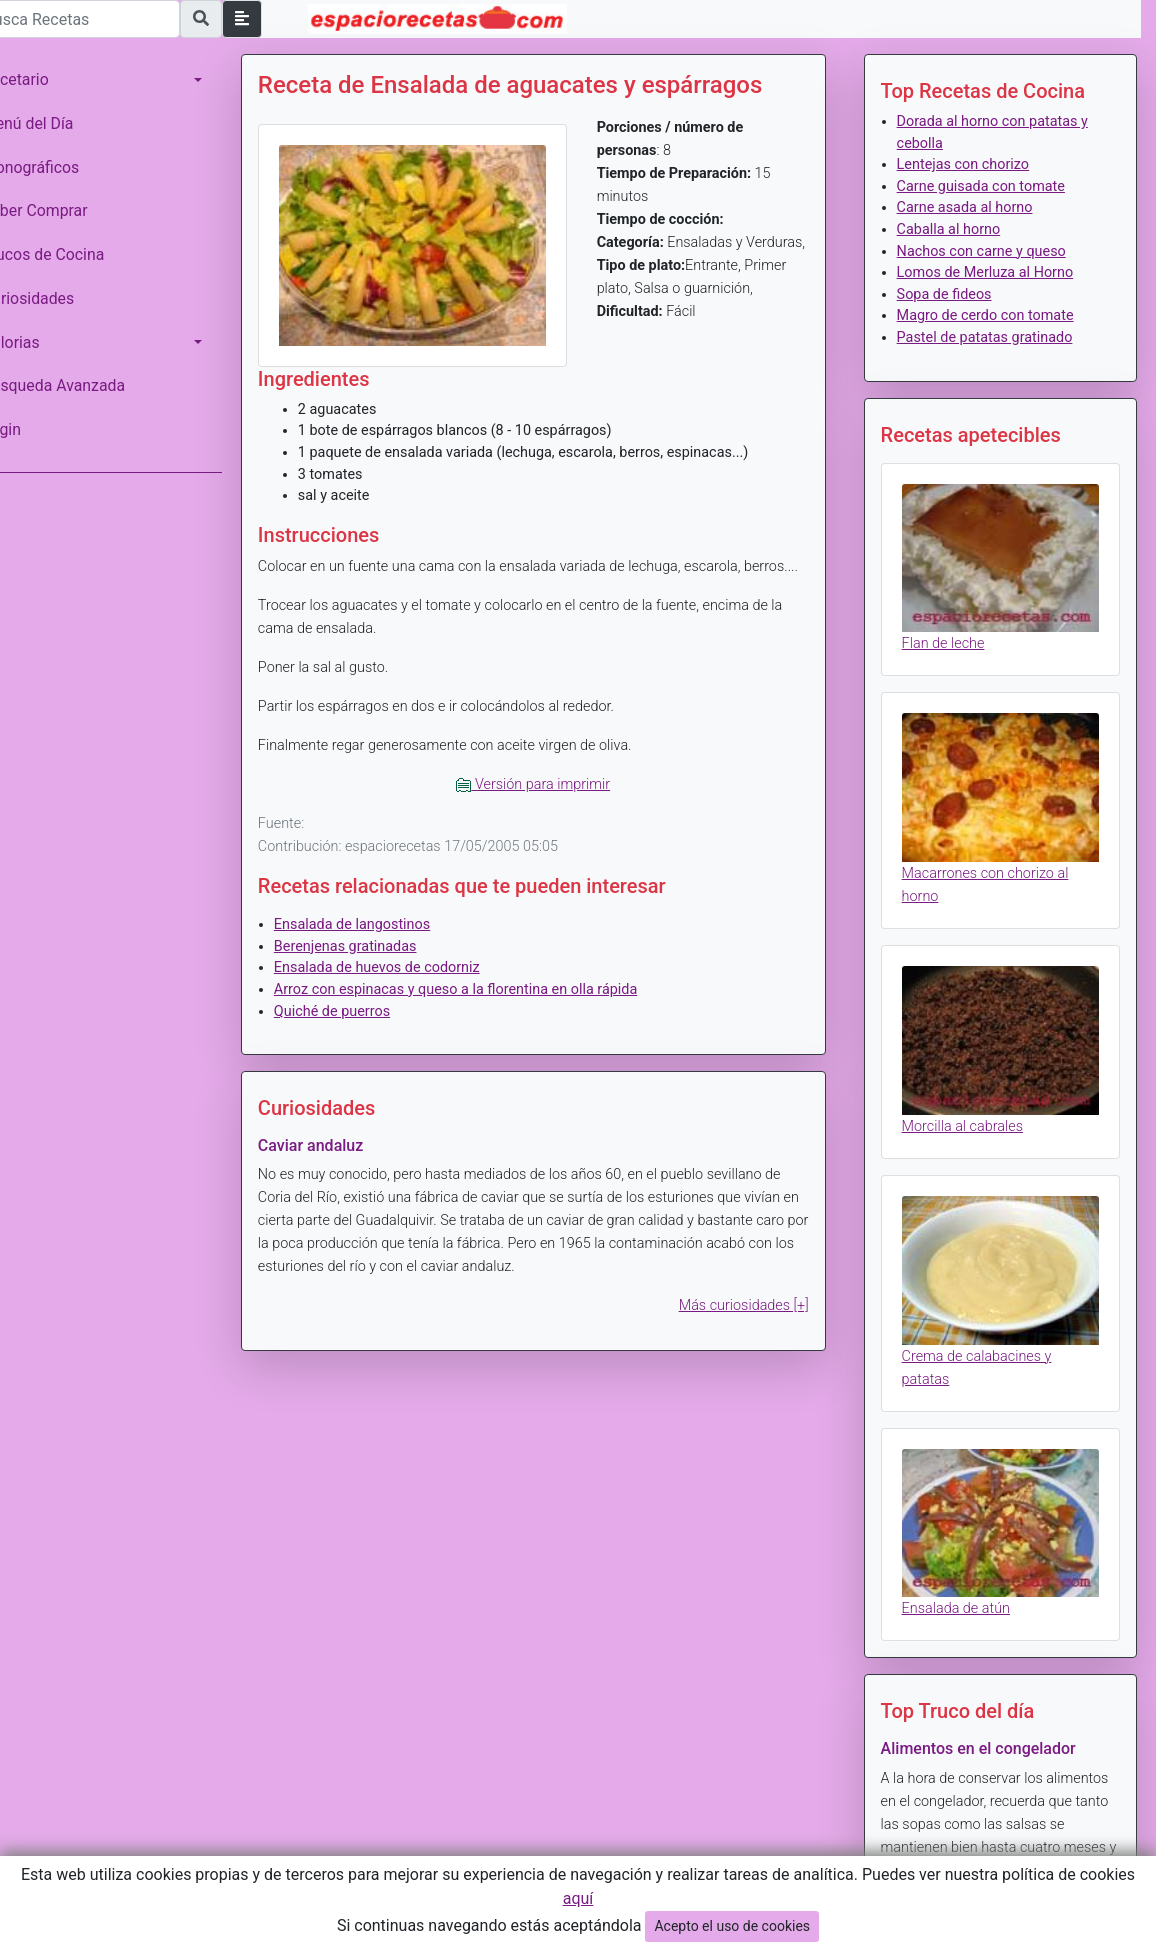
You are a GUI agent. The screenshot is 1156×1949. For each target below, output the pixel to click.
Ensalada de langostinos (380, 942)
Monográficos (58, 167)
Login (29, 429)
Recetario (43, 79)
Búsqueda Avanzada (81, 385)
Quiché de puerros (360, 1029)
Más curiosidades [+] (753, 1324)
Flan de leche (952, 636)
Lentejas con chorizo (972, 164)
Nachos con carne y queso (990, 251)
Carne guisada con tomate (990, 186)
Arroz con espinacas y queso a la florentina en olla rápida (483, 1007)
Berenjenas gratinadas (373, 964)
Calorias (39, 342)
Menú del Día (56, 123)
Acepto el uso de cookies (732, 1926)
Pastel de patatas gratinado (994, 337)
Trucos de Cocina (71, 254)
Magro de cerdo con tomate (994, 315)
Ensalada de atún (965, 1573)
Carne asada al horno (974, 207)
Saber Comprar (63, 210)
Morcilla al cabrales (971, 1105)
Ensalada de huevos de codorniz (405, 986)
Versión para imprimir (552, 802)
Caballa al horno (958, 229)
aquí (578, 1898)
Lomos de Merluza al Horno (994, 272)
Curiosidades (56, 298)
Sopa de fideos (953, 294)
